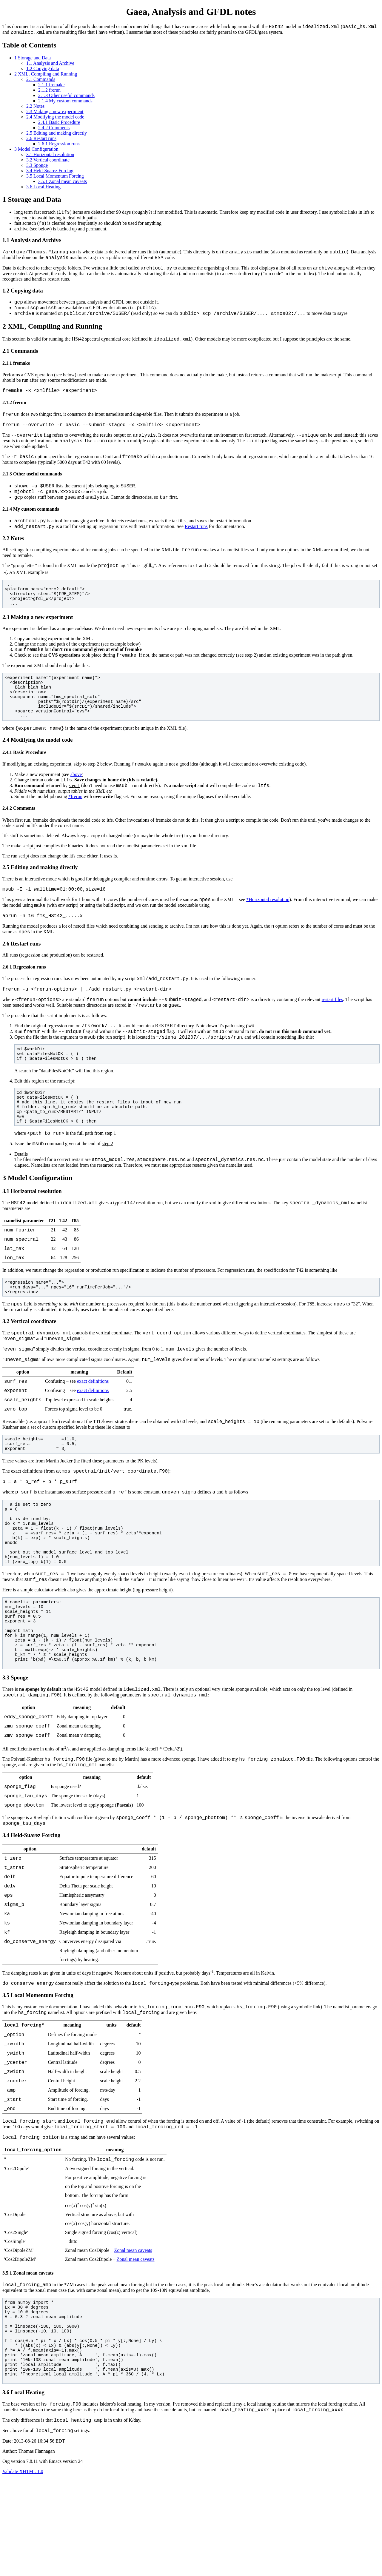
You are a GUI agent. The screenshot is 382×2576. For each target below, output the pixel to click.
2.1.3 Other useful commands (66, 97)
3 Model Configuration (36, 150)
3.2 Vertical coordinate (48, 161)
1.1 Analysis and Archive (50, 64)
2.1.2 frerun (49, 91)
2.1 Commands (40, 81)
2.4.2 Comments (54, 129)
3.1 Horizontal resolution (50, 156)
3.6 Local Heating (43, 188)
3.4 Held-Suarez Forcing (49, 172)
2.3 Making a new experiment (55, 113)
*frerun (75, 823)
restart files (332, 1034)
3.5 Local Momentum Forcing (55, 177)
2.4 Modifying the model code (55, 118)
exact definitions (93, 1431)
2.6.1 (59, 145)
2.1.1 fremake (51, 86)
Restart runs (196, 546)
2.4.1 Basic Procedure (59, 124)
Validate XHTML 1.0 (22, 2570)
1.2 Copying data (42, 70)
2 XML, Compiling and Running (45, 75)
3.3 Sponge (37, 167)
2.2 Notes (35, 107)
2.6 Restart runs (41, 140)
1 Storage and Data (32, 59)
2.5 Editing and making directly (56, 134)
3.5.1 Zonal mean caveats (62, 183)
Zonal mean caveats (133, 2345)
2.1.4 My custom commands (65, 102)
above (76, 799)
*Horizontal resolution (267, 928)
